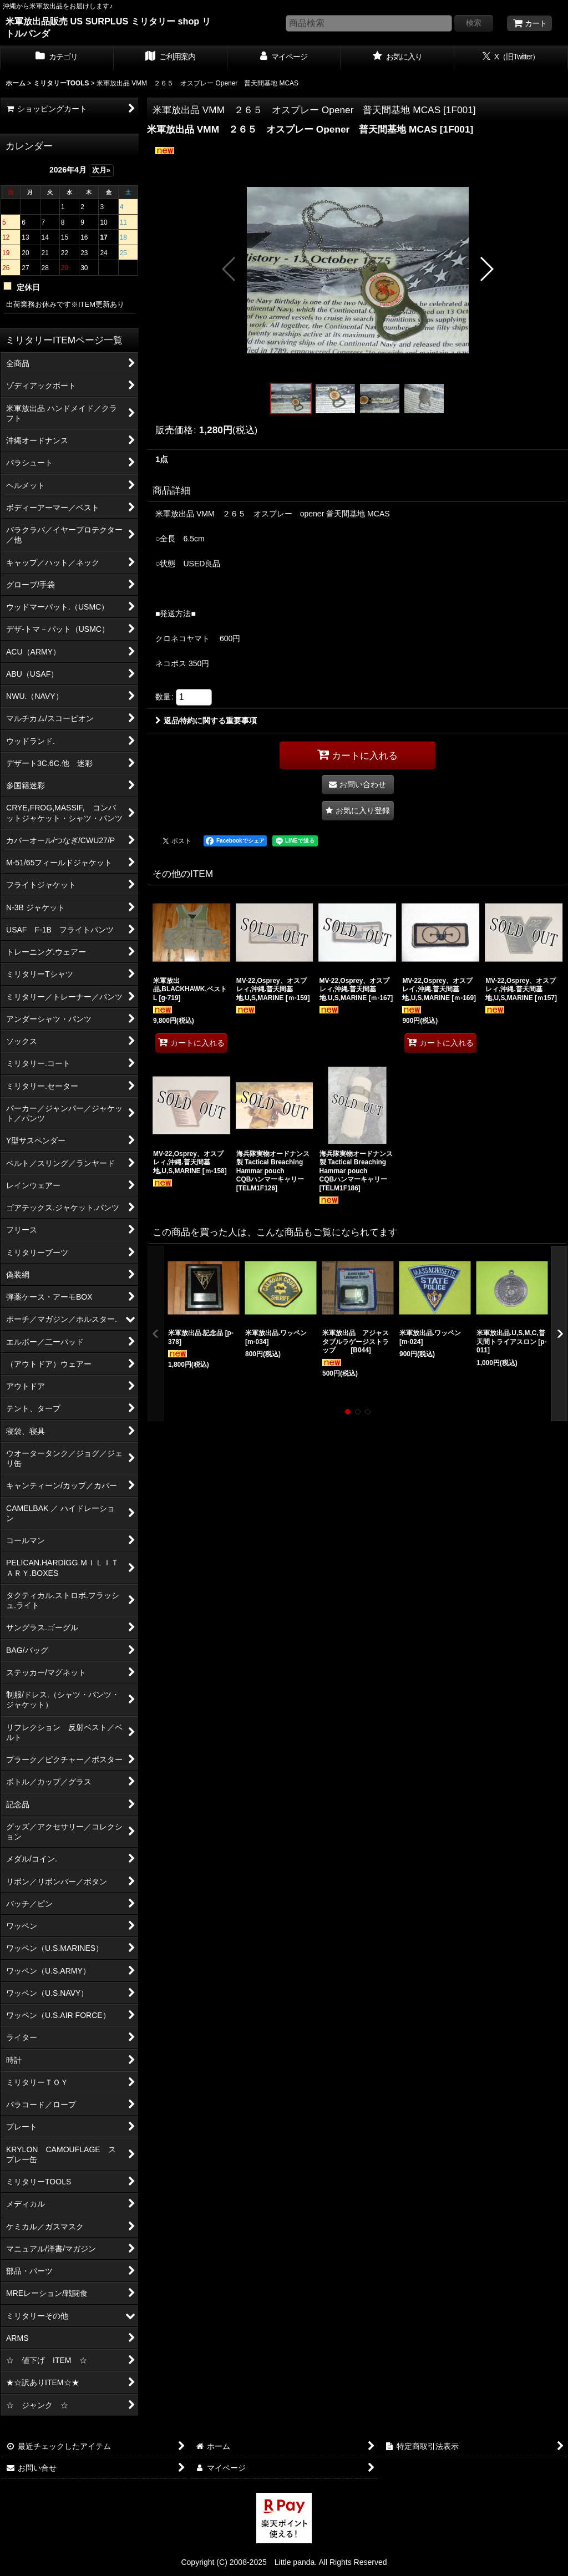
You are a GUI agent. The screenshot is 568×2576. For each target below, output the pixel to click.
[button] (229, 269)
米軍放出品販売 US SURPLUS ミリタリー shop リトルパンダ (108, 27)
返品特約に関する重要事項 (206, 720)
